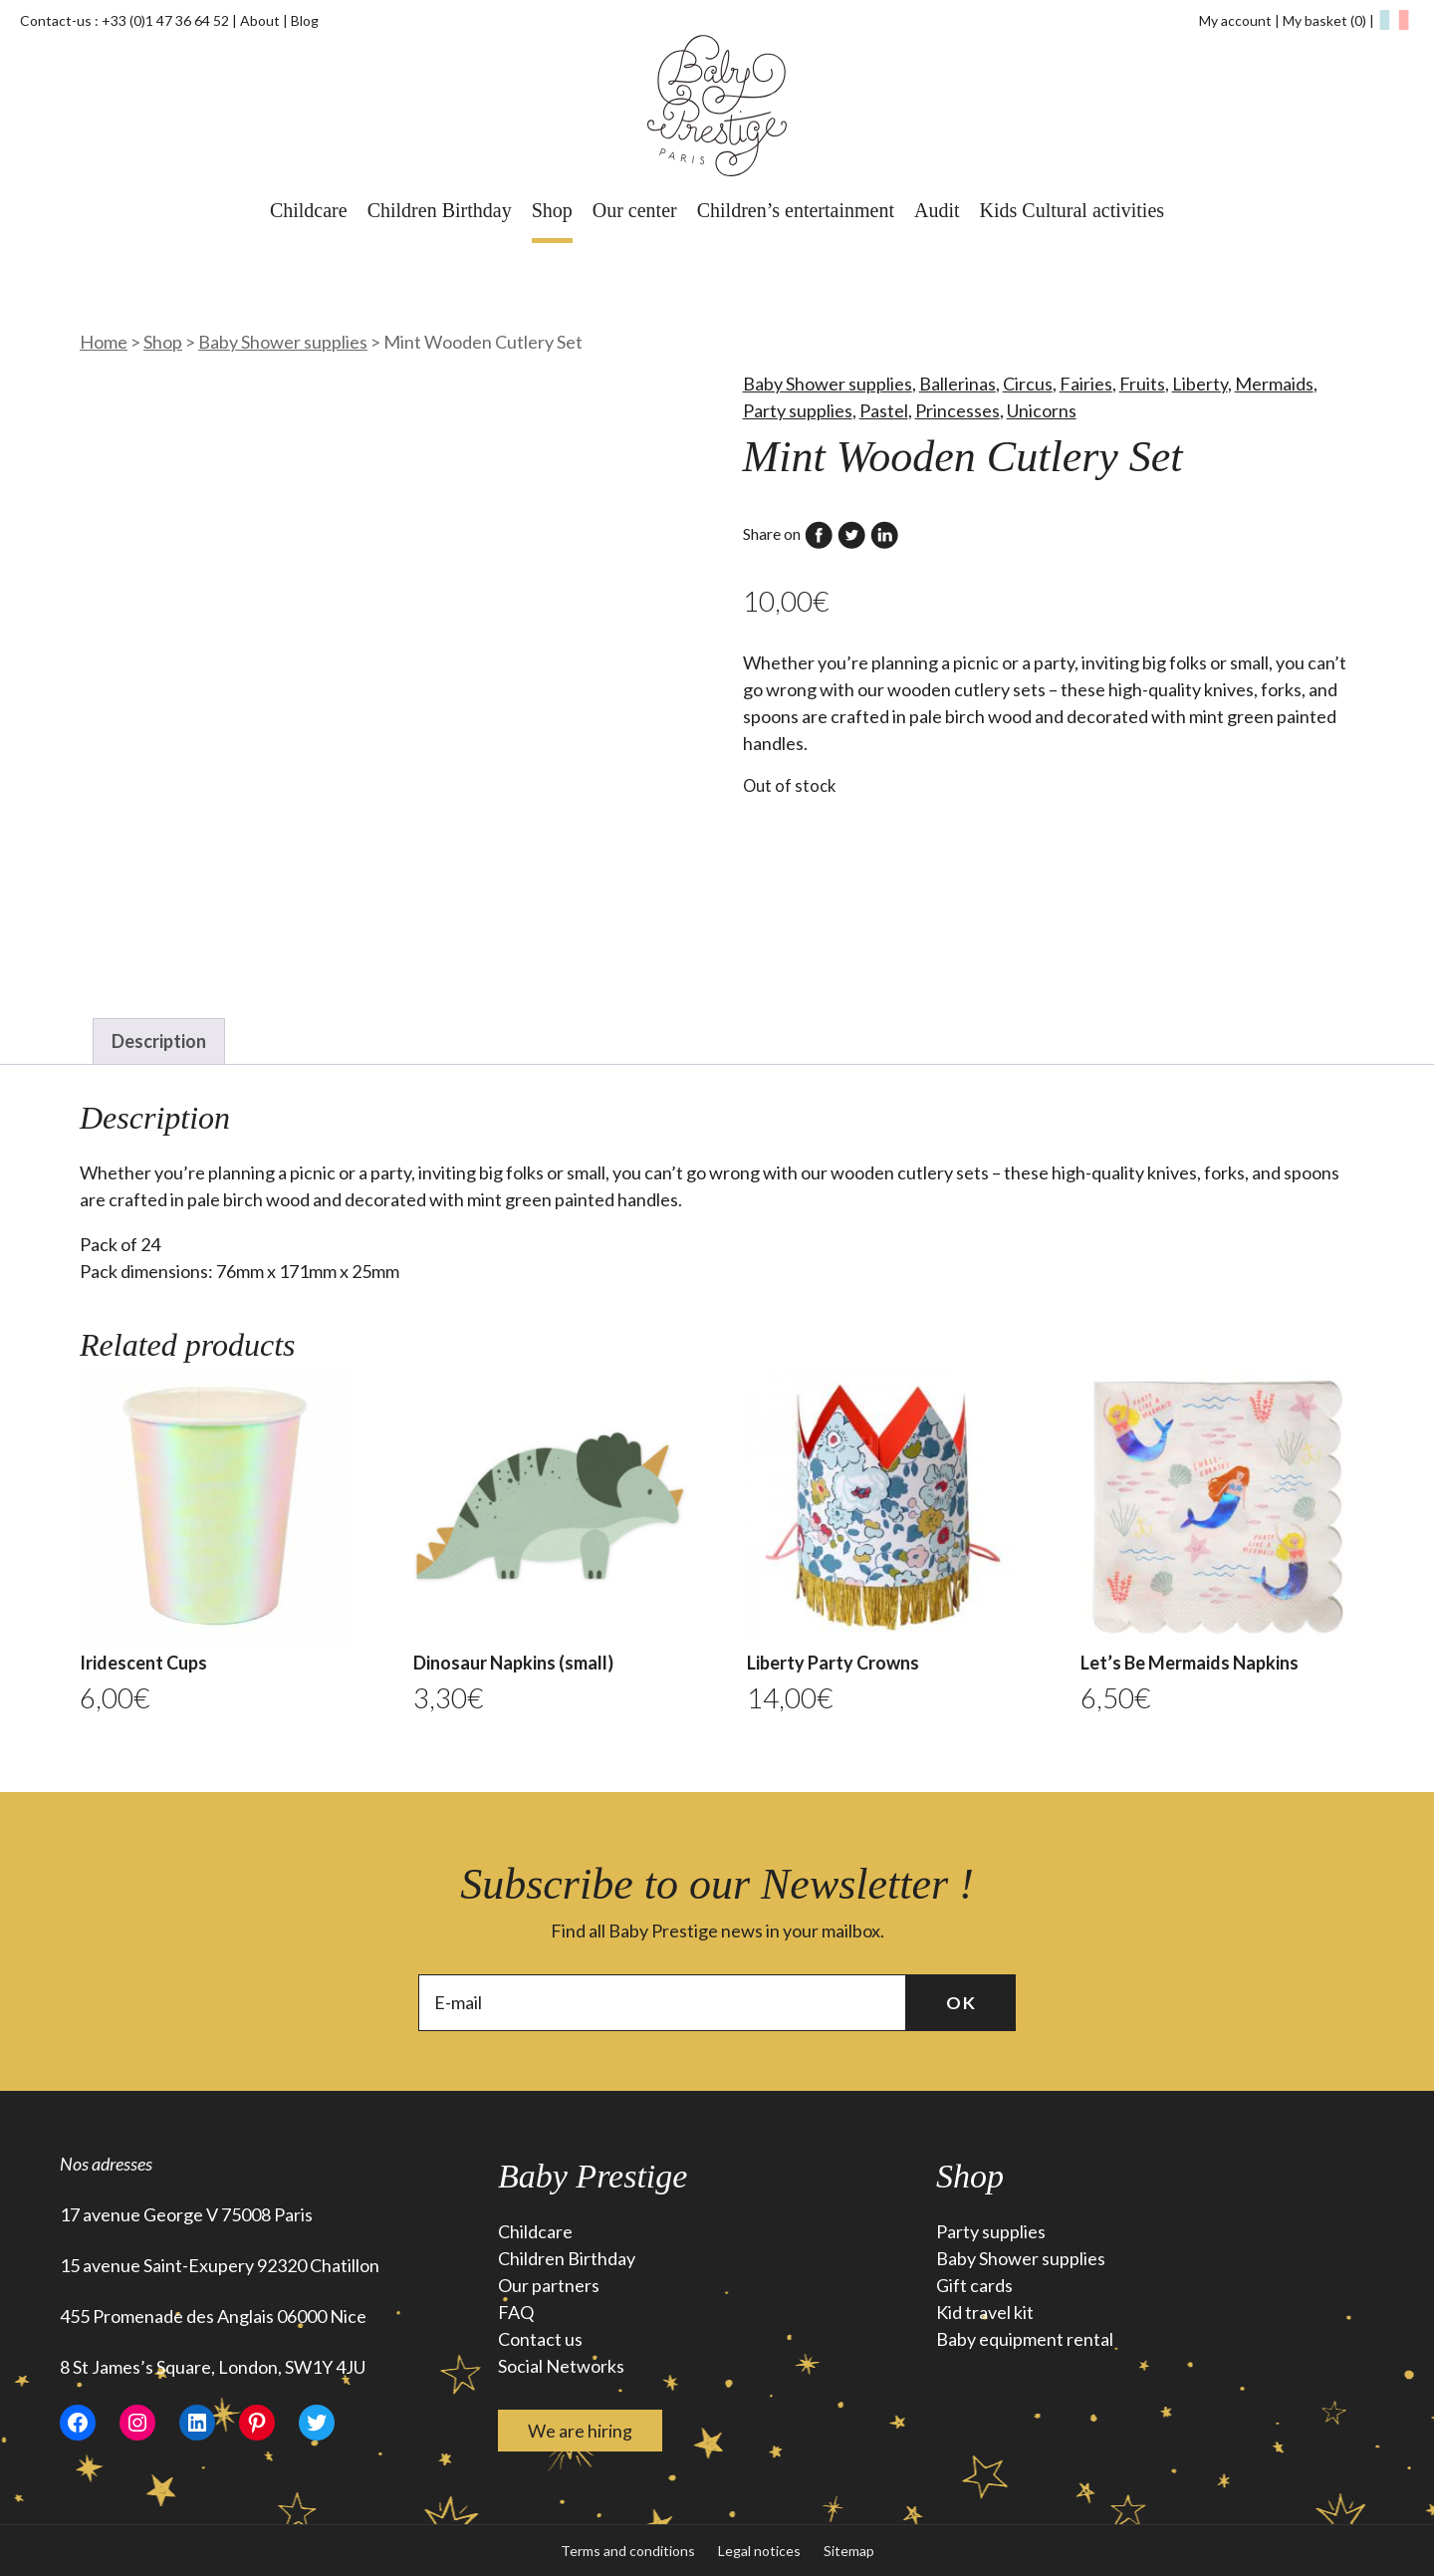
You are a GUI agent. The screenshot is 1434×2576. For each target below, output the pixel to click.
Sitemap (849, 2550)
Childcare (309, 210)
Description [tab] (159, 1041)
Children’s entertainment (795, 210)
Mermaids (1274, 383)
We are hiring (580, 2431)
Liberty (1200, 383)
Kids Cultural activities (1072, 210)
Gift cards (974, 2285)
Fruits (1142, 383)
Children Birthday (439, 210)
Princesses (957, 410)
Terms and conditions (628, 2550)
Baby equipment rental (1024, 2339)
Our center (635, 210)
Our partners (548, 2285)
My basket (1326, 20)
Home (103, 342)
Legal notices (759, 2550)
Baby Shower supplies (282, 342)
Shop (552, 210)
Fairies (1086, 383)
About (260, 20)
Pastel (883, 410)
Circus (1028, 383)
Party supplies (797, 410)
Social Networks (561, 2366)
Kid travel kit (985, 2312)
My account (1235, 20)
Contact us (540, 2339)
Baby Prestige (592, 2176)
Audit (937, 210)
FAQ (516, 2312)
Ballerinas (957, 383)
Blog (305, 20)
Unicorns (1041, 410)
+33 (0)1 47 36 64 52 (165, 20)
